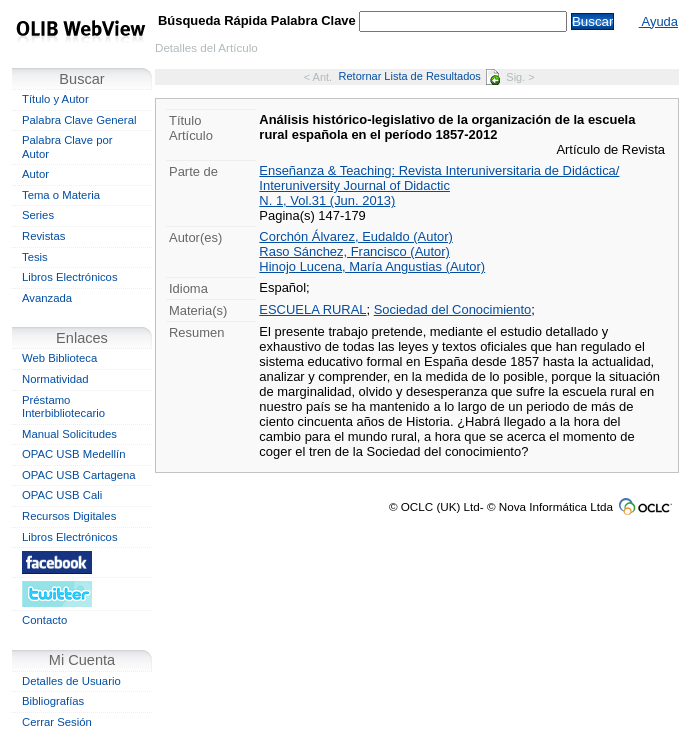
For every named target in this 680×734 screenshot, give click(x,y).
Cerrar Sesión (57, 722)
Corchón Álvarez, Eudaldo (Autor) (355, 236)
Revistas (43, 236)
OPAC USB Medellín (74, 454)
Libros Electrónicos (70, 277)
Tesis (35, 257)
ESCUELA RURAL (312, 309)
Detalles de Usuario (71, 681)
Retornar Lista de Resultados (419, 76)
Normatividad (55, 379)
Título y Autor (55, 99)
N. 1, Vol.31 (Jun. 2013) (327, 200)
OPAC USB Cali (62, 495)
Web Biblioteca (59, 358)
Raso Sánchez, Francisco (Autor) (354, 251)
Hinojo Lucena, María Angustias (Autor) (372, 266)
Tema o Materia (61, 195)
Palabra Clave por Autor (67, 147)
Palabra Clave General (79, 120)
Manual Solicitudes (69, 434)
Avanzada (47, 298)
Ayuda (658, 21)
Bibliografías (53, 701)
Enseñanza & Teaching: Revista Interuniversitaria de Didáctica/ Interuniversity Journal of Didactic (439, 178)
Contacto (44, 620)
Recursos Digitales (69, 516)
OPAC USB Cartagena (79, 475)
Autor (35, 174)
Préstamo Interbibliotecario (63, 407)
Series (38, 215)
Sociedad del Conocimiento (453, 309)
